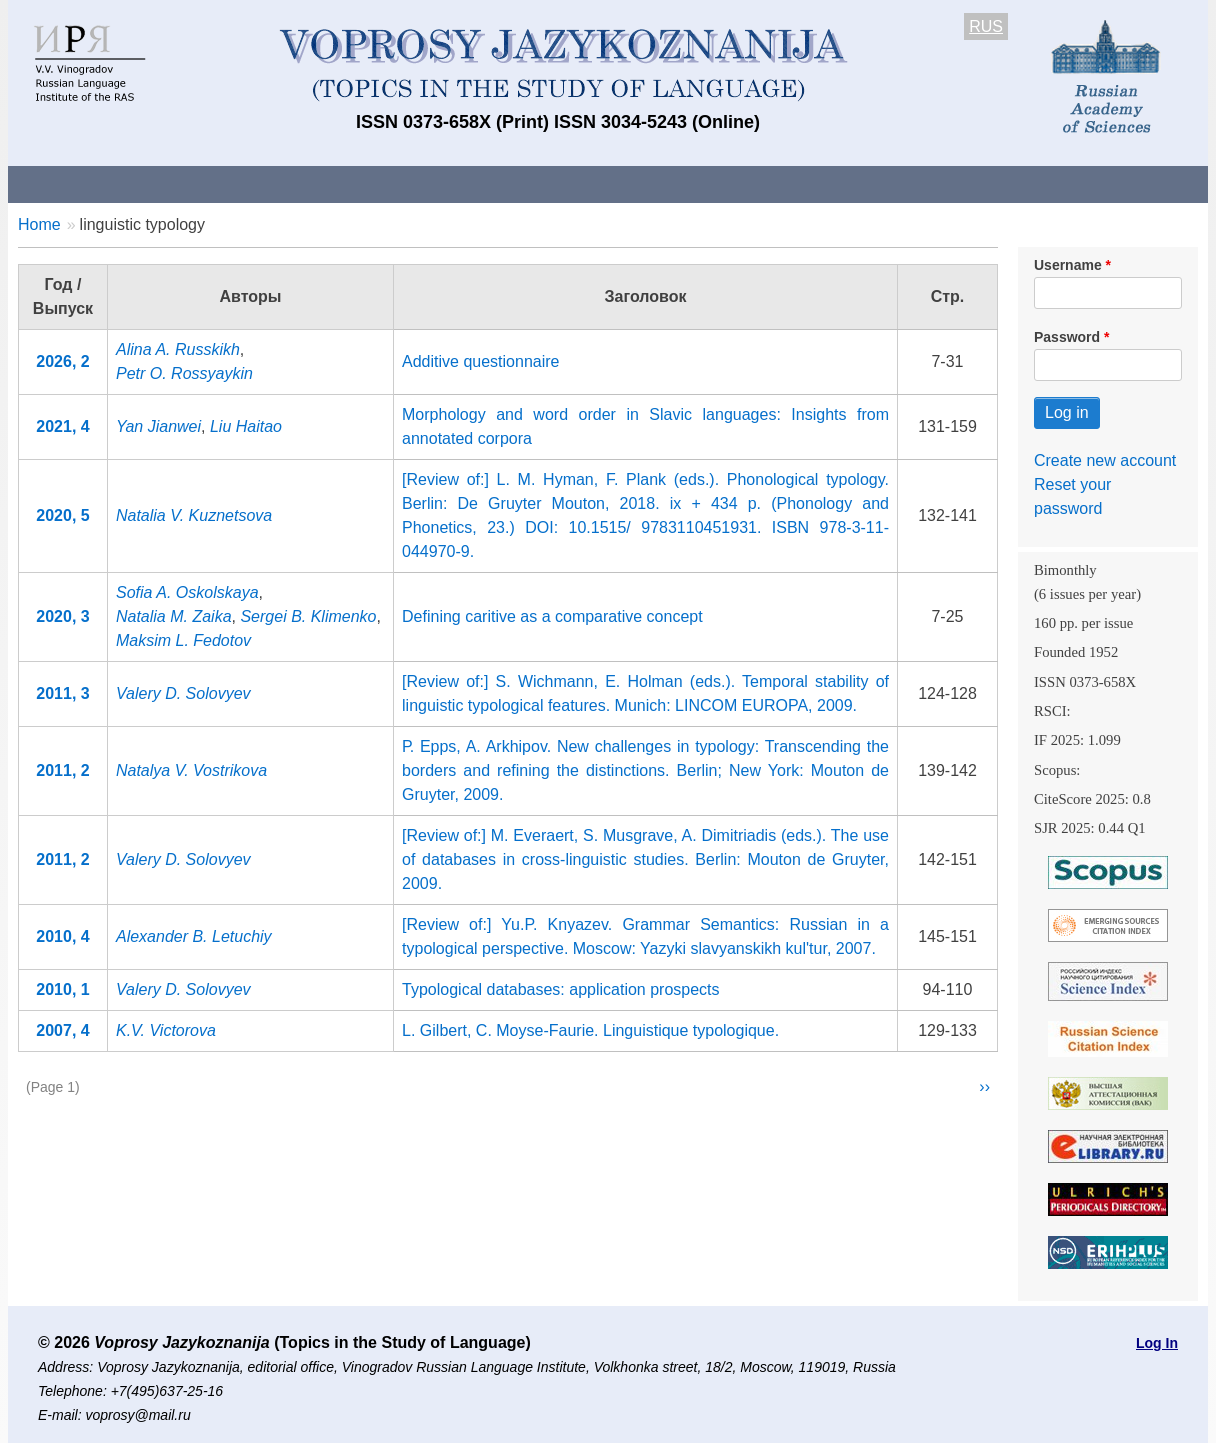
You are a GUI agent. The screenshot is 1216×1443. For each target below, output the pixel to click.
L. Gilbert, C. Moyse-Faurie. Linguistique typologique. (590, 1030)
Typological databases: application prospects (561, 989)
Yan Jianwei (158, 426)
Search (1066, 183)
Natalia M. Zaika (174, 616)
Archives (688, 183)
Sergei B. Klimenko (308, 616)
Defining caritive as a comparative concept (552, 616)
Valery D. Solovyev (183, 693)
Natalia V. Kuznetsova (194, 515)
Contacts (224, 183)
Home (39, 224)
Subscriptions (808, 183)
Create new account (1105, 460)
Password (1067, 337)
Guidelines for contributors (390, 183)
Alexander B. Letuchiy (194, 936)
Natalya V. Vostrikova (191, 770)
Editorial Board (948, 183)
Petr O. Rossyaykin (184, 373)
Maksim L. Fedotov (183, 640)
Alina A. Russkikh (178, 349)
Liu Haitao (246, 426)
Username (1068, 265)
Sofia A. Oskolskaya (187, 592)
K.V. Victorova (166, 1030)
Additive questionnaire (480, 361)
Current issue (570, 183)
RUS (986, 26)
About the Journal (90, 183)
